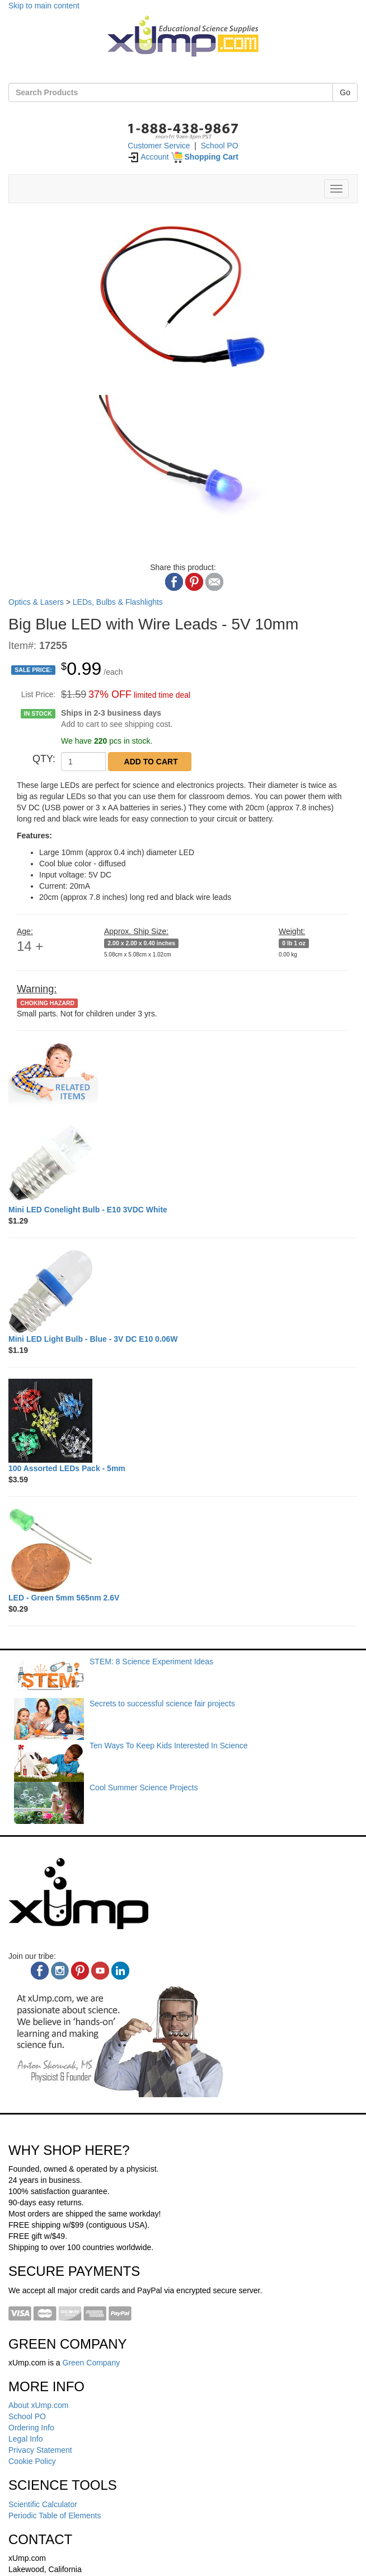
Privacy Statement (40, 2450)
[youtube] (100, 1971)
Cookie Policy (32, 2461)
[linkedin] (120, 1971)
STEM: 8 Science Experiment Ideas (151, 1661)
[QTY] (83, 761)
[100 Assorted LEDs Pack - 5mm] (183, 1421)
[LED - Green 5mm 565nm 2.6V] (183, 1550)
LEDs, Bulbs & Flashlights (118, 602)
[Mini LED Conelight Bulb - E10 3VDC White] (183, 1162)
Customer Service (159, 145)
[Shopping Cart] (204, 156)
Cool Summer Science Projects (144, 1787)
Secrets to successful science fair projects (162, 1703)
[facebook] (40, 1971)
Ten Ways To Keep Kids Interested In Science (169, 1745)
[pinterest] (80, 1971)
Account (148, 156)
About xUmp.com (38, 2405)
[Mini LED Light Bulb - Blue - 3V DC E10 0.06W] (183, 1291)
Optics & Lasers (36, 602)
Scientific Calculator (42, 2504)
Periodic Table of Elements (54, 2515)
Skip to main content (43, 5)
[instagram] (60, 1971)
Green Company (91, 2362)
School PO (219, 145)
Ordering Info (31, 2427)
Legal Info (25, 2438)
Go (345, 92)
